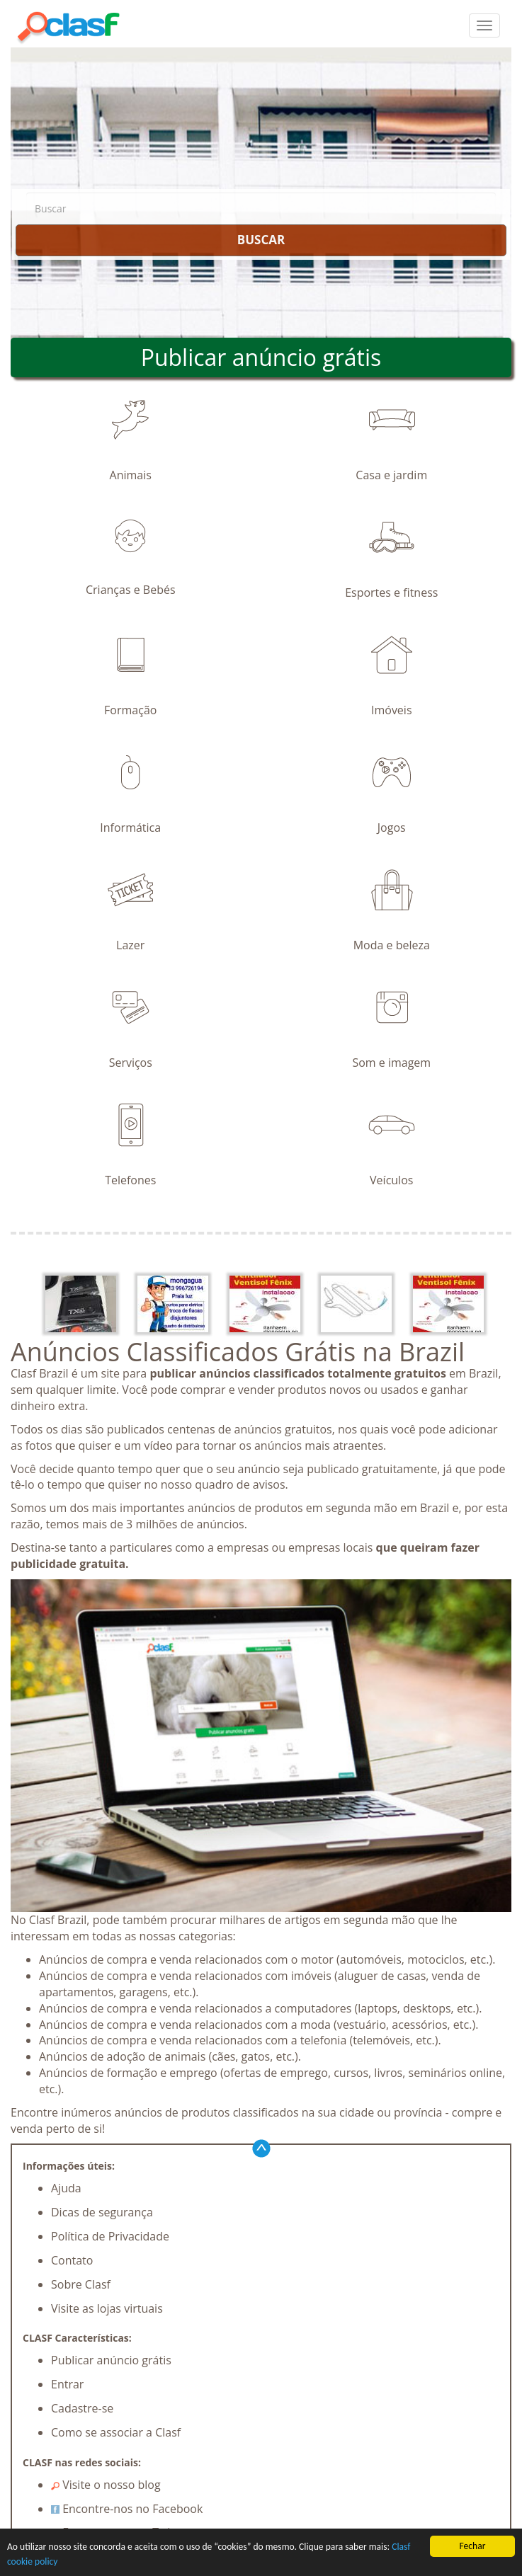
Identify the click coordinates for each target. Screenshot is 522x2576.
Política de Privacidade (110, 2236)
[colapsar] (484, 25)
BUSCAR (261, 239)
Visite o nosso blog (106, 2484)
